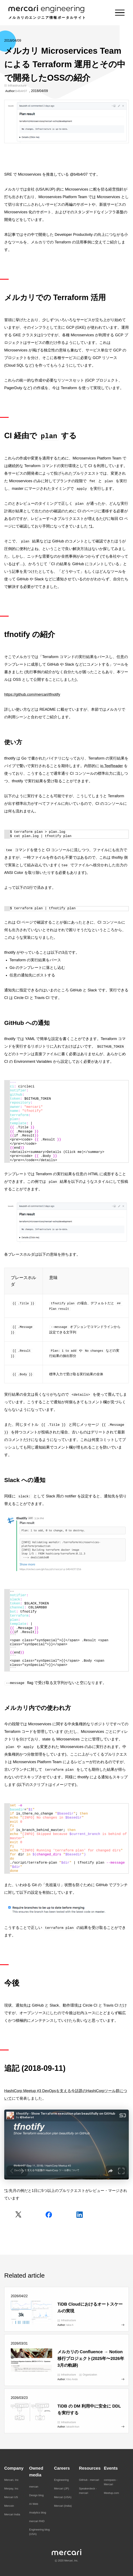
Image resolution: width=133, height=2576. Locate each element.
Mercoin (9, 2505)
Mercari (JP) (61, 2488)
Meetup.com (111, 2493)
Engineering (61, 2479)
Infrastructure (17, 85)
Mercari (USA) (62, 2497)
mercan (33, 2486)
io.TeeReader (111, 766)
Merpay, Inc (11, 2488)
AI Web (33, 2503)
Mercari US (11, 2497)
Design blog (36, 2495)
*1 (90, 526)
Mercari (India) (63, 2505)
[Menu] (119, 12)
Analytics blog (37, 2512)
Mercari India (12, 2514)
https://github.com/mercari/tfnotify (32, 694)
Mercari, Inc (11, 2479)
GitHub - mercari (89, 2479)
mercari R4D (37, 2521)
